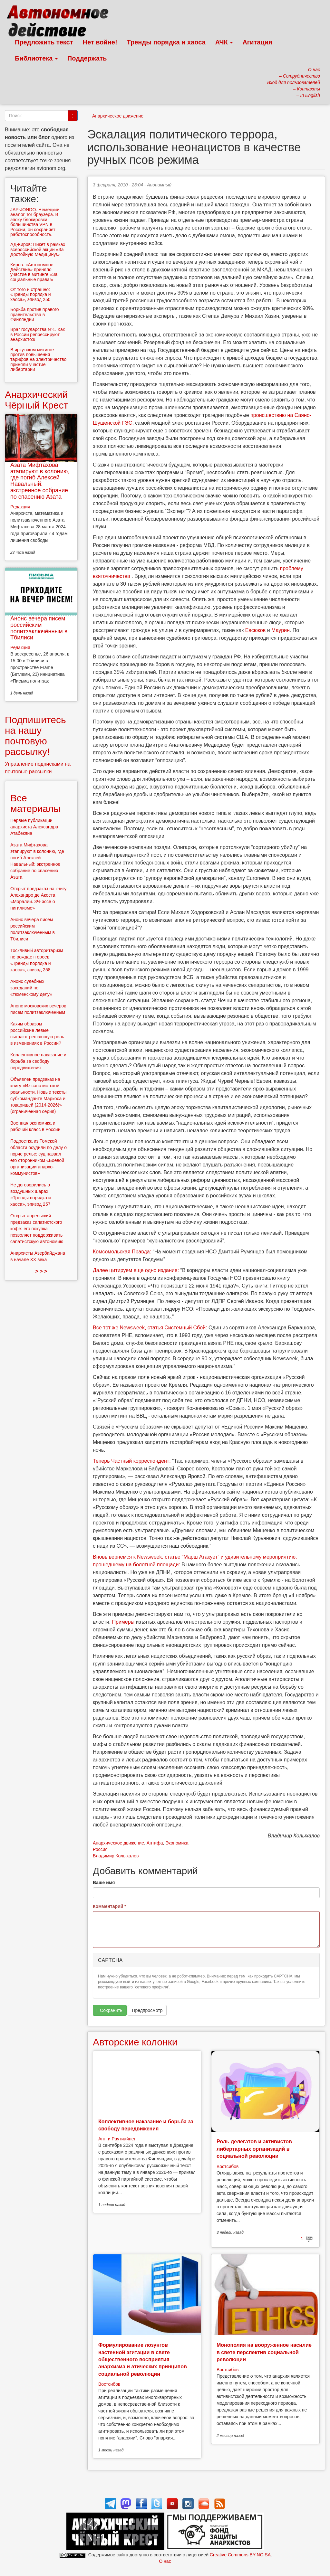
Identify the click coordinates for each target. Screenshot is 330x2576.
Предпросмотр (147, 2010)
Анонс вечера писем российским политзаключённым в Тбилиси (38, 628)
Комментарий (109, 1906)
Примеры (123, 1622)
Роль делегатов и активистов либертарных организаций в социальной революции (254, 2149)
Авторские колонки (135, 2042)
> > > (41, 1271)
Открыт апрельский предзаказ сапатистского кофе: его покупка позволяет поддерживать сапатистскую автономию (36, 1228)
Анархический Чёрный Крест (36, 399)
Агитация (257, 42)
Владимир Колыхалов (116, 1855)
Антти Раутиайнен (117, 2138)
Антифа (155, 1842)
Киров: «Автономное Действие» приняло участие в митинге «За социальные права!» (33, 272)
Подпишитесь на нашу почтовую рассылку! (35, 735)
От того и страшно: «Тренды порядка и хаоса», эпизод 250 (30, 294)
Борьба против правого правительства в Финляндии (34, 314)
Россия (100, 1849)
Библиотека (36, 58)
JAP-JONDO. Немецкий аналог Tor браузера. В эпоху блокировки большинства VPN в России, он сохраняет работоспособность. (34, 222)
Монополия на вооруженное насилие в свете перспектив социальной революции (264, 2352)
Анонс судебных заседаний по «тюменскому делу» (31, 988)
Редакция (20, 506)
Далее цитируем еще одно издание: (136, 1270)
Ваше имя (104, 1882)
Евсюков (256, 630)
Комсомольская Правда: (123, 1251)
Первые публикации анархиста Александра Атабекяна (34, 827)
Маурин (280, 630)
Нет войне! (100, 42)
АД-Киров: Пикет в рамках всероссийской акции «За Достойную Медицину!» (37, 249)
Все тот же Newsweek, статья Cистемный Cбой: (151, 1327)
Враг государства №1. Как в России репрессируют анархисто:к (37, 334)
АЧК (224, 42)
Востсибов (227, 2166)
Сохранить (109, 2010)
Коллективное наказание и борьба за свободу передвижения (38, 1061)
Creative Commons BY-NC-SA (240, 2554)
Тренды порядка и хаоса (166, 42)
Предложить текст (44, 42)
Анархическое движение (117, 115)
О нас (165, 2561)
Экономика (176, 1842)
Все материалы (35, 803)
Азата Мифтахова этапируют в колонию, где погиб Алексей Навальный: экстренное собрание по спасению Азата (39, 481)
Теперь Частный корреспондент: (132, 1461)
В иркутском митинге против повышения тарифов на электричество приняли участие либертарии (38, 359)
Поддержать (87, 58)
